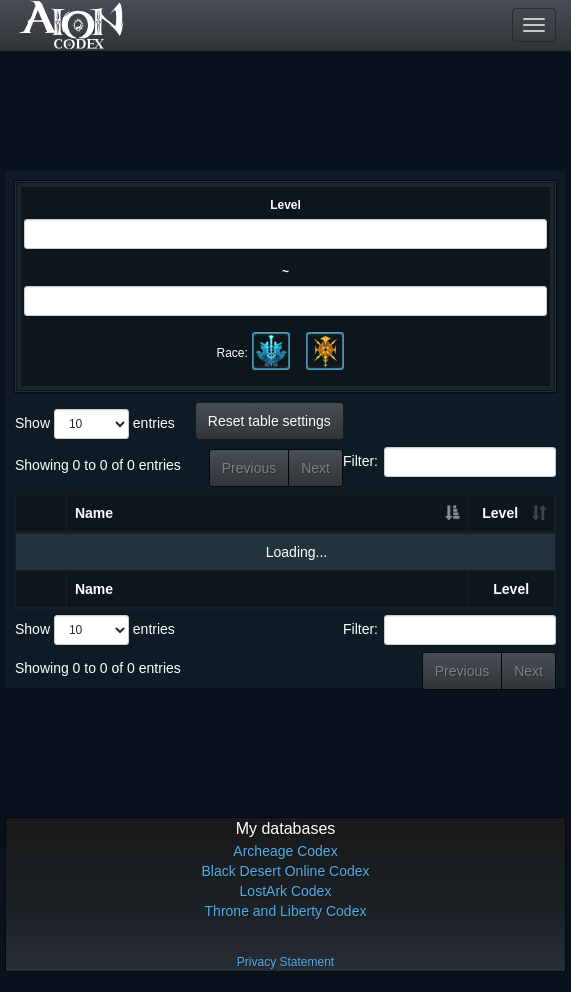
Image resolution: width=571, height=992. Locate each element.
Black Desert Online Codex (285, 871)
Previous (249, 468)
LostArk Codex (286, 891)
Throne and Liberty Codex (286, 911)
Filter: (449, 462)
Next (315, 468)
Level (285, 205)
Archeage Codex (285, 851)
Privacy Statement (285, 962)
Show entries (95, 424)
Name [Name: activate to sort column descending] (94, 513)
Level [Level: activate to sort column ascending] (500, 513)
